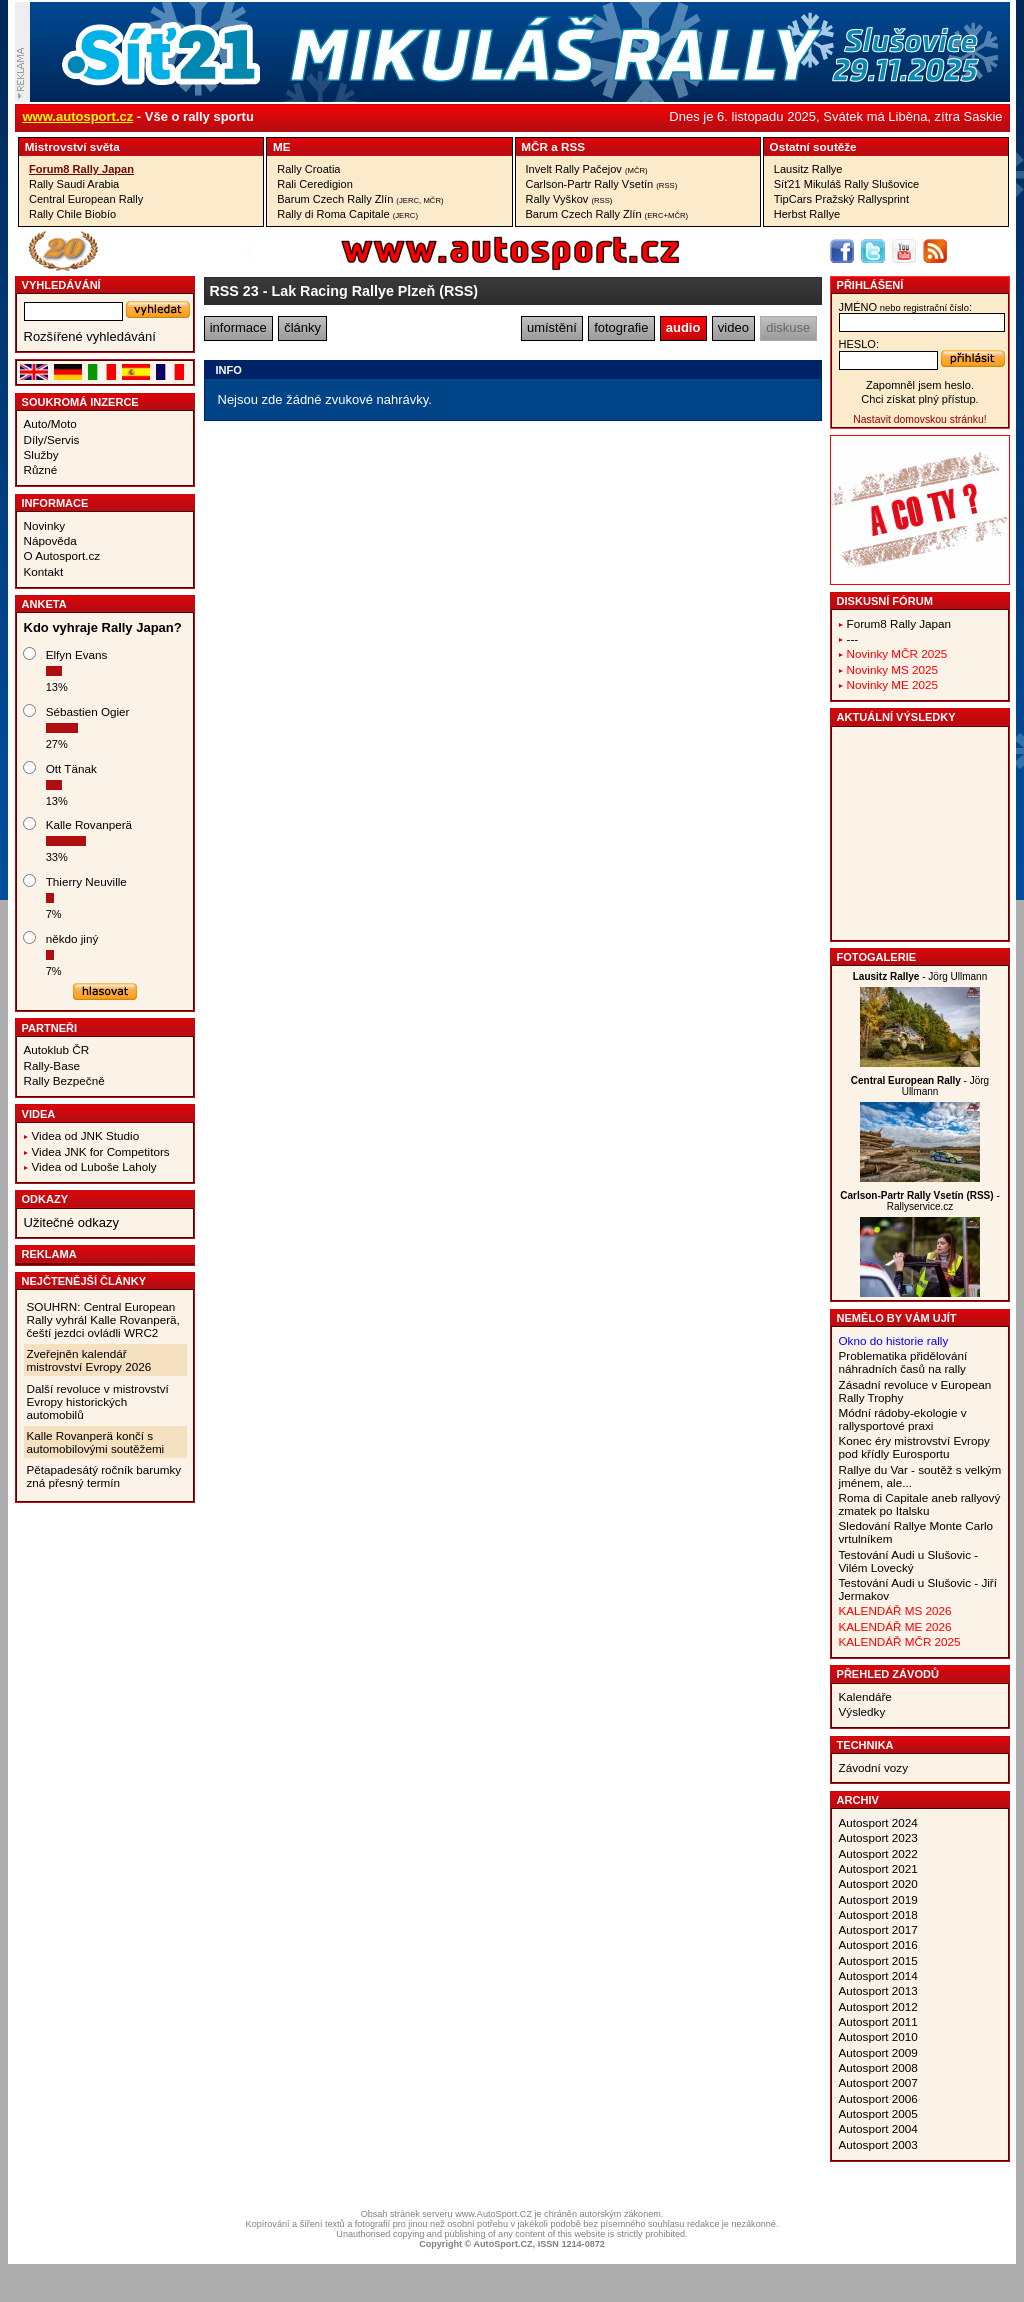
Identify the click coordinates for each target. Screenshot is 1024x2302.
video (733, 327)
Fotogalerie (877, 957)
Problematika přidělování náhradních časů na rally (903, 1362)
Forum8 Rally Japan (81, 169)
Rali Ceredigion (315, 184)
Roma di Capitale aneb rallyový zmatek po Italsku (920, 1504)
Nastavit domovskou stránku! (919, 419)
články (302, 327)
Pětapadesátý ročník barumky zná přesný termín (104, 1476)
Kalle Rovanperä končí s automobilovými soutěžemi (96, 1442)
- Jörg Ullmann (920, 976)
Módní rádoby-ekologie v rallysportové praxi (903, 1419)
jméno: (905, 307)
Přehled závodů (888, 1674)
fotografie (621, 327)
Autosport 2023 (878, 1837)
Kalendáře (865, 1696)
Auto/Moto (50, 423)
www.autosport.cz (78, 116)
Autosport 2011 (878, 2021)
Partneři (50, 1028)
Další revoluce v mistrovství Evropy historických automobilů (98, 1401)
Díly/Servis (52, 439)
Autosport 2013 (878, 1990)
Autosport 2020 (878, 1883)
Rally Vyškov (569, 199)
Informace (55, 503)
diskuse (788, 327)
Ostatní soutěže (813, 146)
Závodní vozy (874, 1767)
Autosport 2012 (878, 2006)
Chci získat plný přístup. (919, 399)
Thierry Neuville (86, 881)
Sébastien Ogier (88, 711)
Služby (41, 454)
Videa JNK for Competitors (101, 1151)
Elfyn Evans (77, 654)
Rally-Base (52, 1065)
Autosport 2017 (878, 1929)
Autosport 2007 (878, 2082)
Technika (865, 1745)
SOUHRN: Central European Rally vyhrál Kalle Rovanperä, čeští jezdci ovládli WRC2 (103, 1319)
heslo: (859, 344)
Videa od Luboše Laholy (94, 1166)
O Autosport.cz (62, 555)
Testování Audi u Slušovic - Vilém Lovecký (909, 1561)
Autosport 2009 (878, 2052)
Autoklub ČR (57, 1049)
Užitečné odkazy (71, 1222)
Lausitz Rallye (808, 169)
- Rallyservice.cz (919, 1201)
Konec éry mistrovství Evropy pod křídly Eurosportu (914, 1447)
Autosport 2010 (878, 2036)
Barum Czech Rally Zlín (360, 199)
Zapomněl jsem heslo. (920, 385)
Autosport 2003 (878, 2144)
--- (853, 638)
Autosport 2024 (878, 1822)
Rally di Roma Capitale (347, 214)
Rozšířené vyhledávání (90, 336)
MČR (534, 146)
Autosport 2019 (878, 1899)
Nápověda (50, 540)
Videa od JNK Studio (86, 1135)
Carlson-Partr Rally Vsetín (602, 184)
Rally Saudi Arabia (74, 184)
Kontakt (44, 571)
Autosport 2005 (878, 2113)
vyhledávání (61, 285)
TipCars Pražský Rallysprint (841, 199)
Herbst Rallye (807, 214)
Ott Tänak (71, 768)
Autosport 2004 (878, 2128)
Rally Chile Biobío (72, 214)
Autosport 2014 (878, 1975)
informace (238, 327)
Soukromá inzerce (80, 402)
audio (683, 327)
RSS (573, 146)
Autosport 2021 (878, 1868)
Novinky (45, 525)
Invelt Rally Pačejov (587, 169)
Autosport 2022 (878, 1853)
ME (282, 146)
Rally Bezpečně (64, 1080)
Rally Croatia (308, 169)
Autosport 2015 (878, 1960)
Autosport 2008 (878, 2067)
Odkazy (45, 1199)
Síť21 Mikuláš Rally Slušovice (846, 184)
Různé (41, 469)
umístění (552, 327)
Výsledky (862, 1711)
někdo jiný (72, 938)
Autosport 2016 (878, 1944)
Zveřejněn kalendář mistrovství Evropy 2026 (89, 1360)
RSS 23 (234, 291)
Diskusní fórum (885, 601)
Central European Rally (86, 199)
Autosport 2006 (878, 2098)
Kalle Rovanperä (89, 824)
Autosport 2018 (878, 1914)
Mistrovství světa (72, 146)
